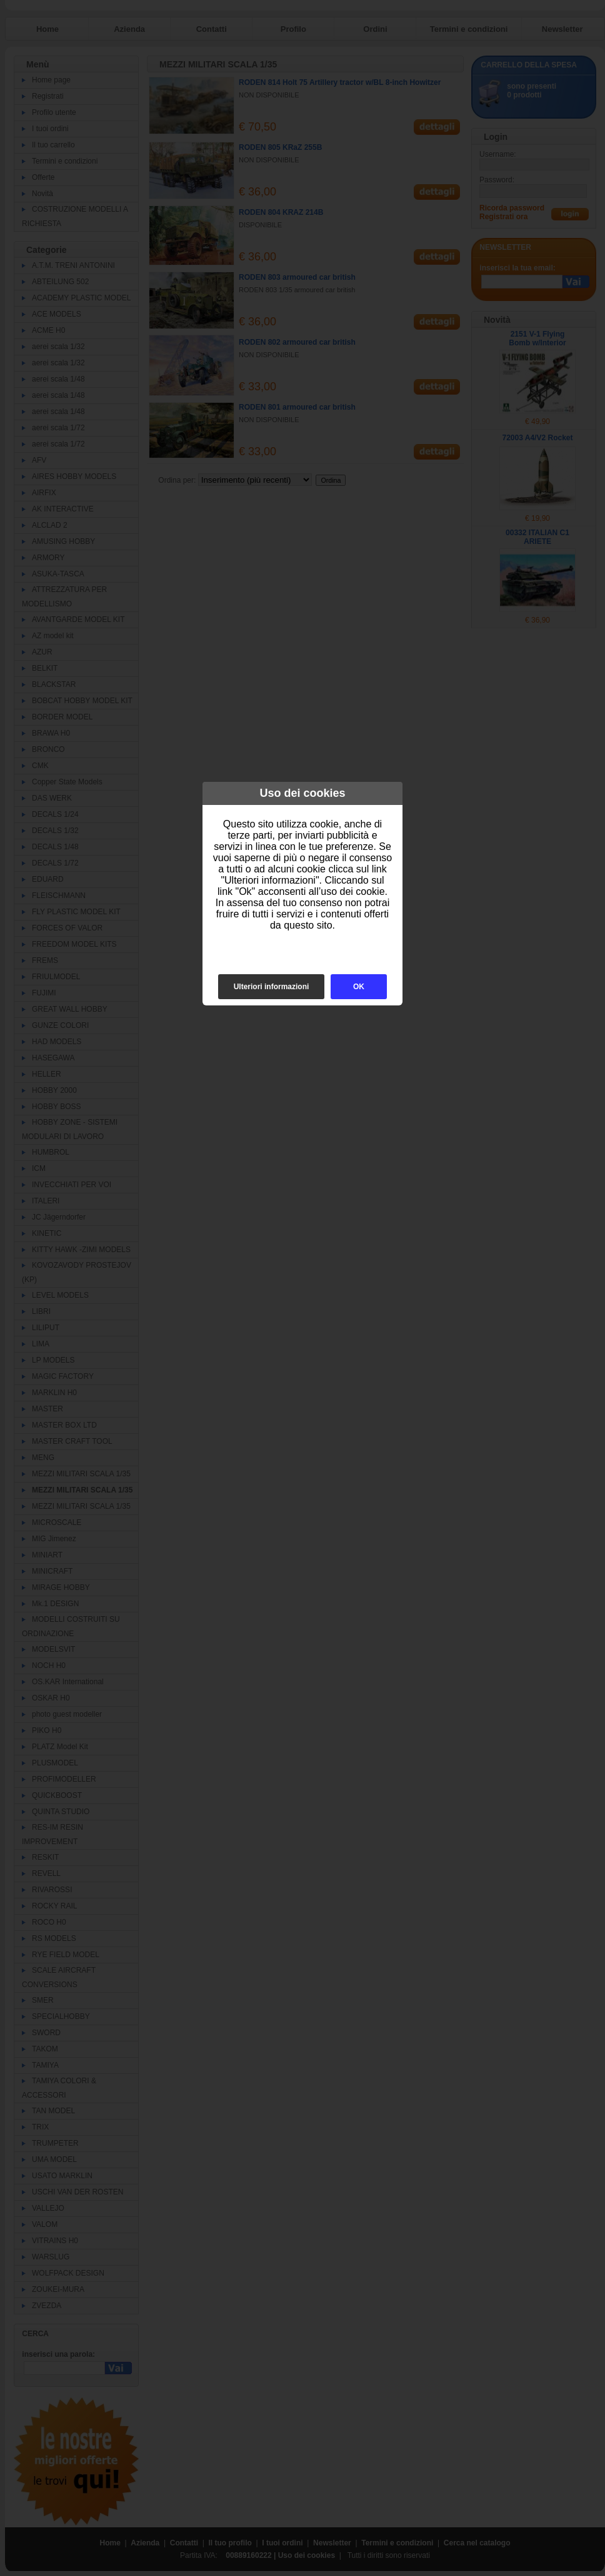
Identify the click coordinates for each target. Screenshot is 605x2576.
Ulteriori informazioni (271, 986)
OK (358, 986)
